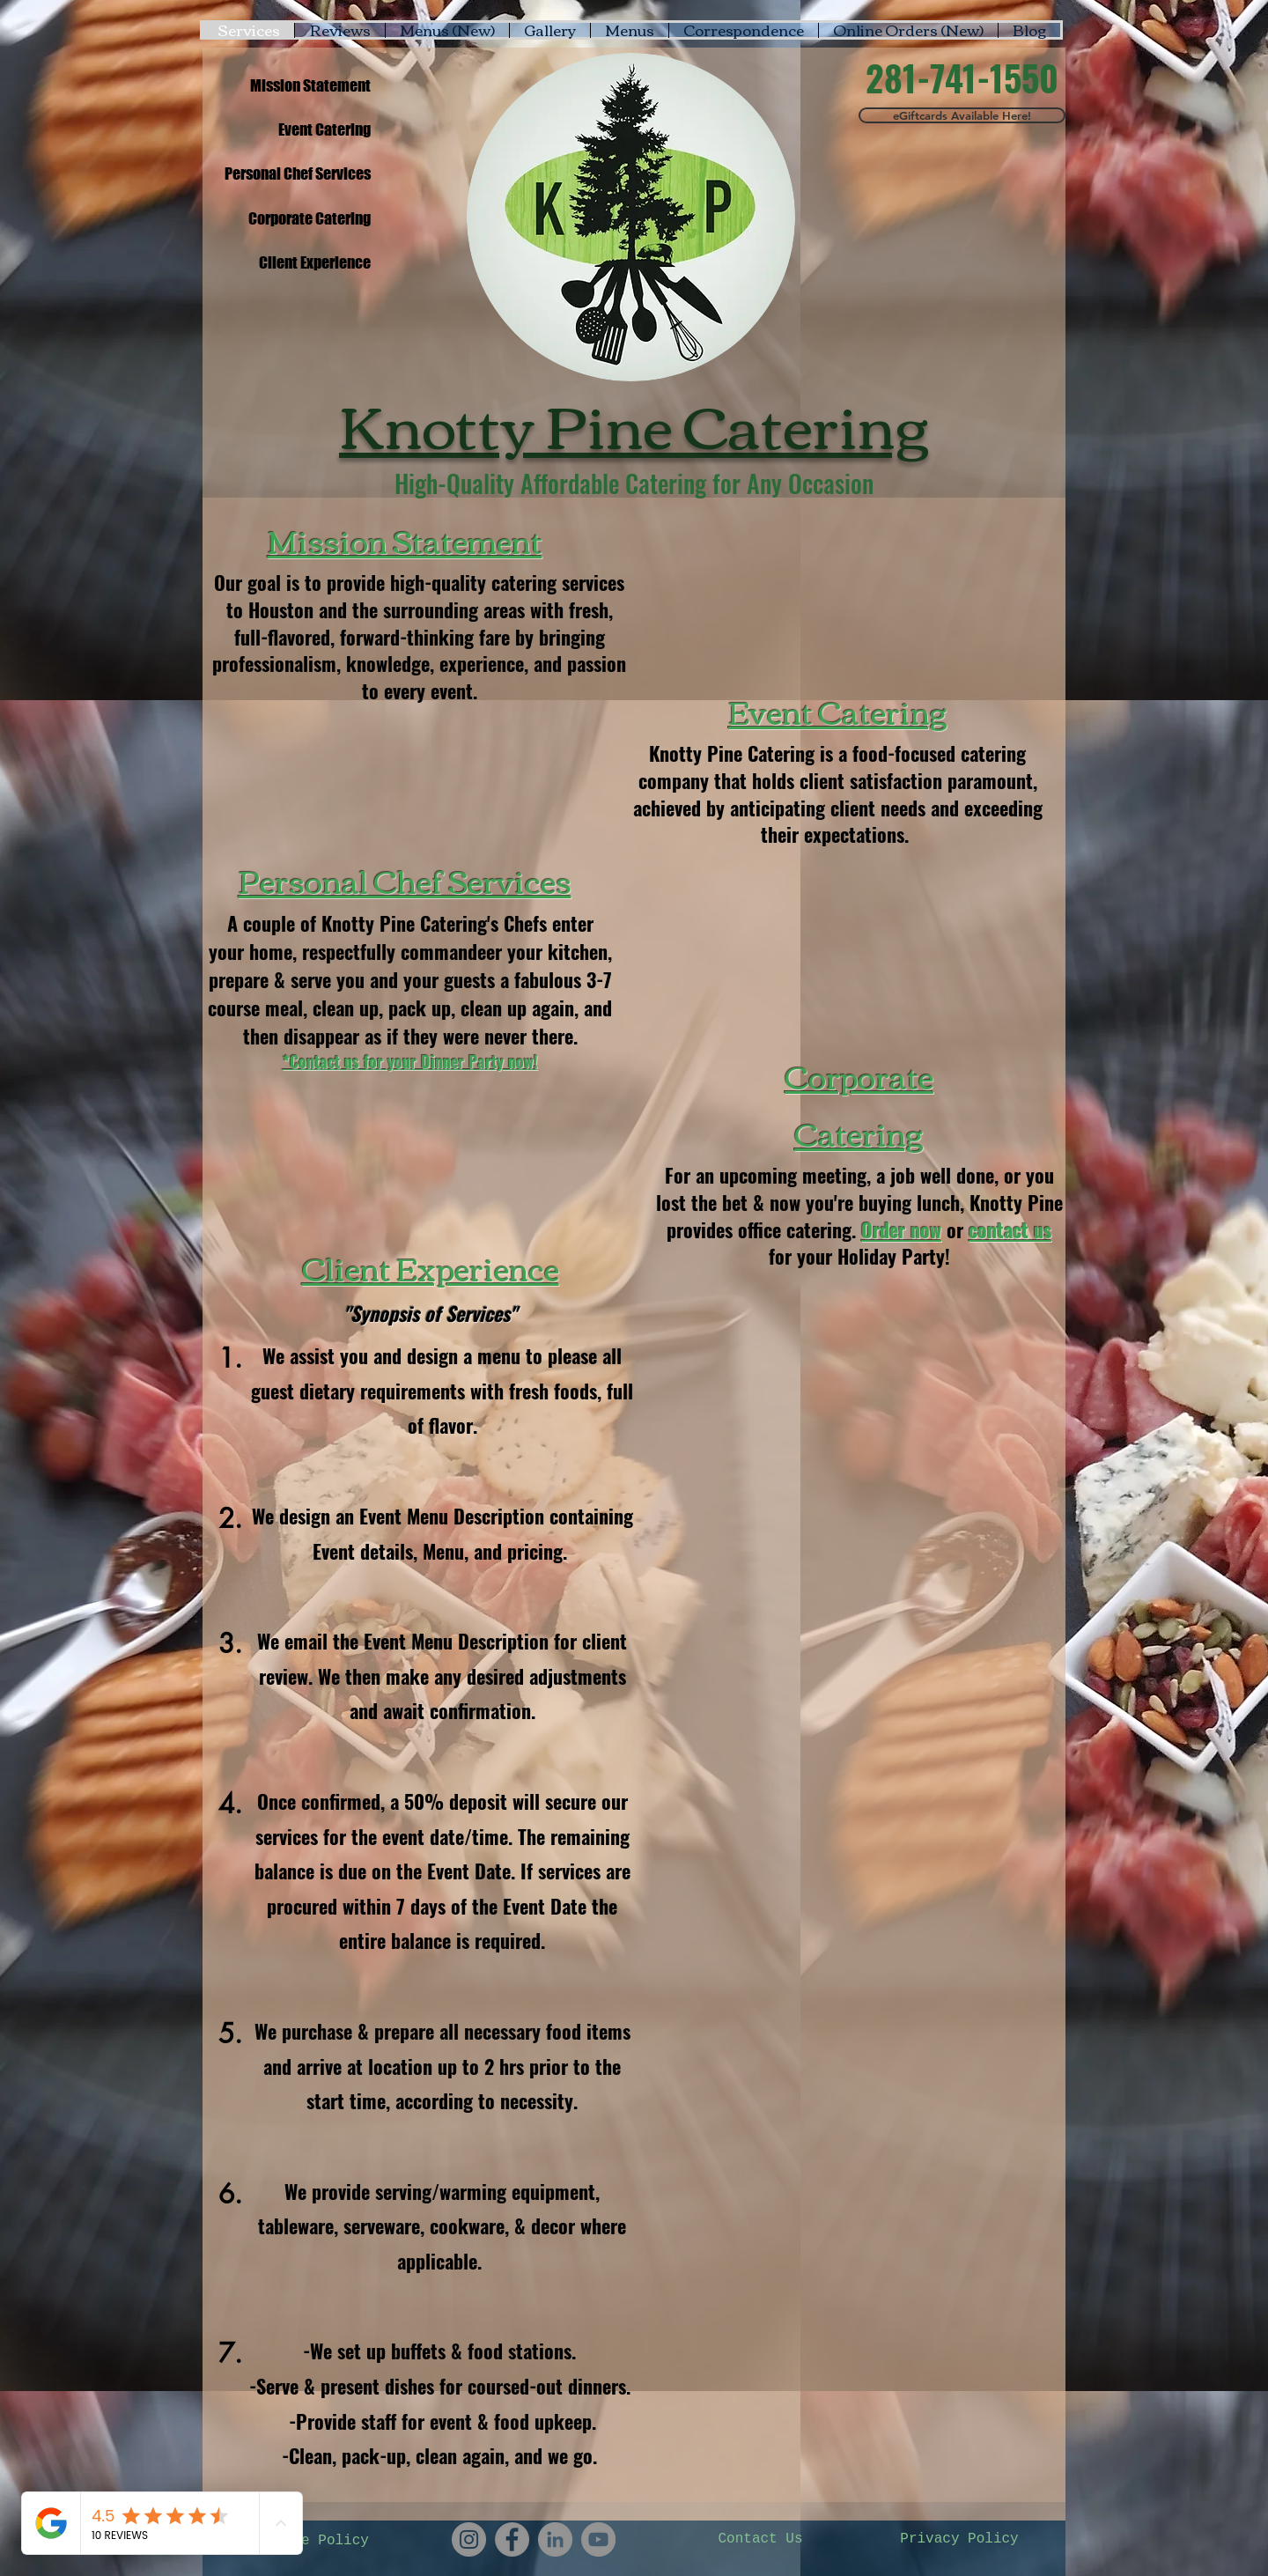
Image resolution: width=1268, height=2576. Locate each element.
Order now (901, 1229)
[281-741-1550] (962, 77)
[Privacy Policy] (959, 2539)
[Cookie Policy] (314, 2541)
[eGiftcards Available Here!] (962, 115)
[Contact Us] (760, 2539)
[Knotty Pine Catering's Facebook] (512, 2539)
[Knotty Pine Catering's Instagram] (469, 2539)
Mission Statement (405, 540)
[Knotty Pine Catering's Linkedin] (555, 2539)
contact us (1010, 1229)
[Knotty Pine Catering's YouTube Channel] (598, 2539)
